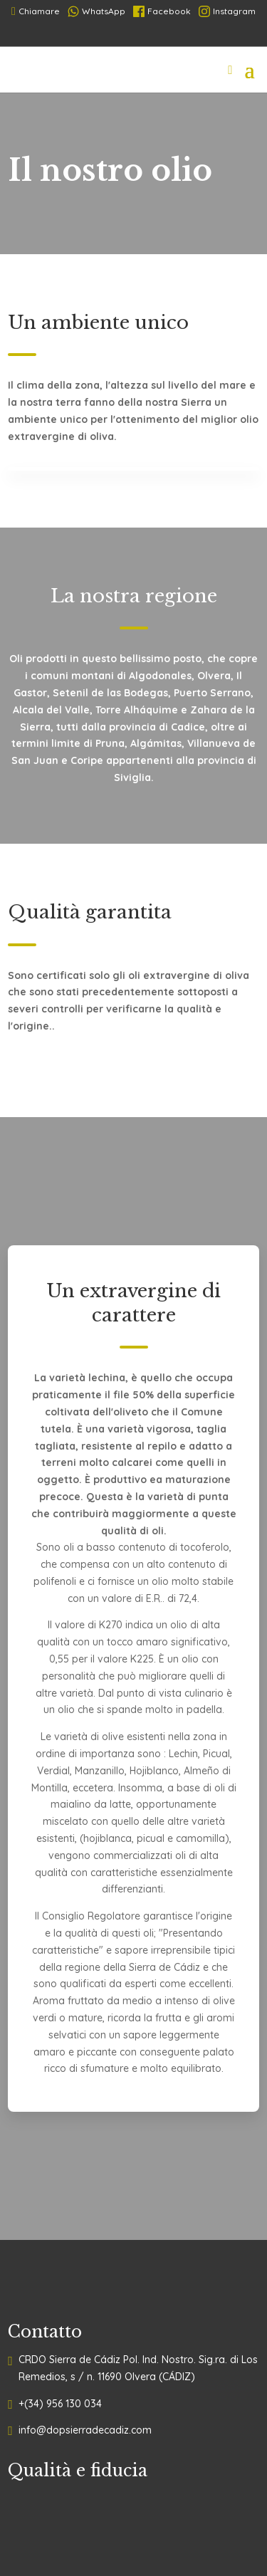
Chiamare (35, 11)
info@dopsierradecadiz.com (85, 2430)
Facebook (162, 11)
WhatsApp (96, 11)
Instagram (227, 11)
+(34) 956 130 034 (60, 2403)
